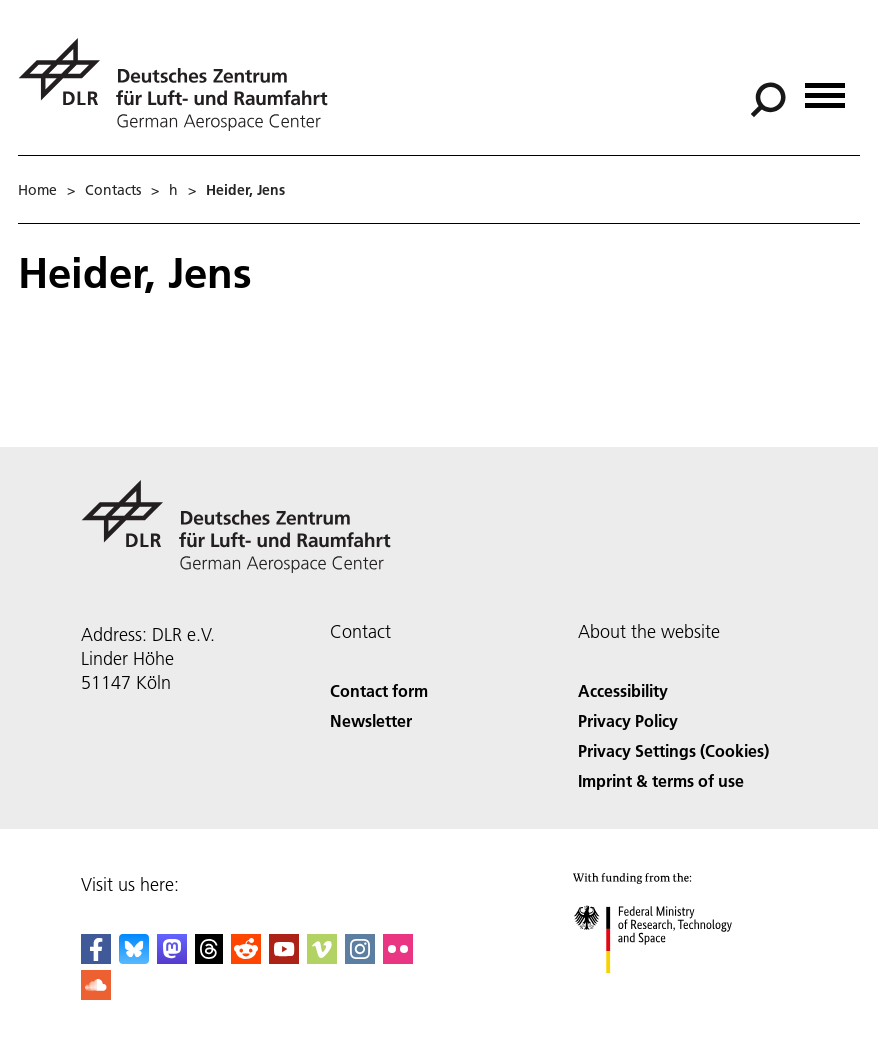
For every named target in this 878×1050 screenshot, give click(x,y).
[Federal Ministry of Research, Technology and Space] (670, 990)
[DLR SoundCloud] (96, 993)
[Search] (768, 100)
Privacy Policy (628, 720)
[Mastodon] (172, 957)
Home (37, 190)
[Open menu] (825, 88)
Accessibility (623, 690)
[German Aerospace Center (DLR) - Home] (181, 84)
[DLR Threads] (209, 957)
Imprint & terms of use (661, 780)
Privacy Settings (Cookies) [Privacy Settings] (673, 750)
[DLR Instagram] (360, 957)
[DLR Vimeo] (322, 957)
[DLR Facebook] (96, 957)
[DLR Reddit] (246, 957)
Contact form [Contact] (379, 690)
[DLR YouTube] (284, 957)
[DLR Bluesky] (134, 957)
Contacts (113, 190)
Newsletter (371, 720)
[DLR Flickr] (398, 957)
